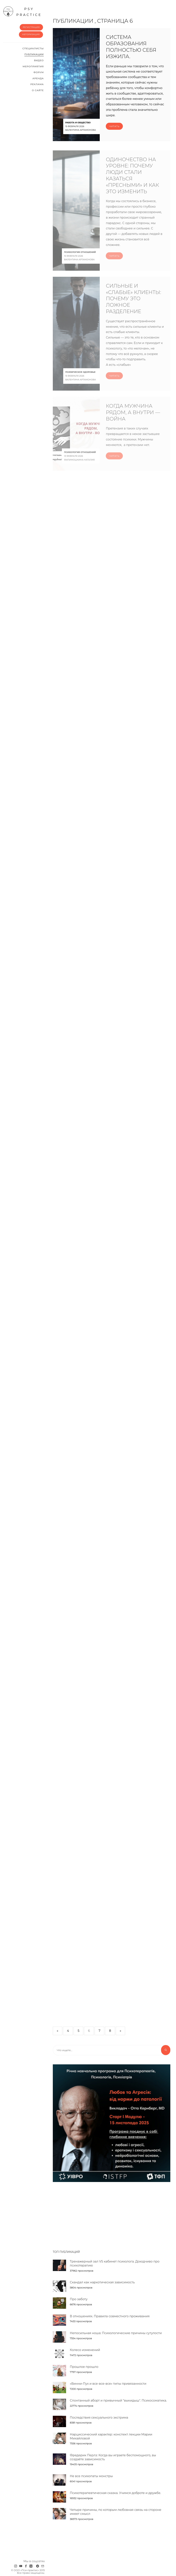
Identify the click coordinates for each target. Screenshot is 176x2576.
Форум (38, 72)
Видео (39, 60)
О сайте (38, 90)
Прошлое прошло (84, 2367)
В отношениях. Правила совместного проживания (110, 2316)
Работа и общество (78, 122)
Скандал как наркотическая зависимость (102, 2282)
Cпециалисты (33, 48)
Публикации (34, 54)
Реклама (37, 84)
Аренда (38, 78)
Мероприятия (33, 66)
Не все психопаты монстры (91, 2476)
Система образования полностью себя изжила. (131, 46)
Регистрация (31, 27)
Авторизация (31, 34)
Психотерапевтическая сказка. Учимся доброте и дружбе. (115, 2493)
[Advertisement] (111, 2214)
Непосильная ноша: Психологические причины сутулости (116, 2333)
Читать (114, 126)
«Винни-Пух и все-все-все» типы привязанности (108, 2383)
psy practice (22, 11)
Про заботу (78, 2299)
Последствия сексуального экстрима (99, 2417)
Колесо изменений (85, 2350)
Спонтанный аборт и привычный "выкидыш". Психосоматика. (118, 2400)
